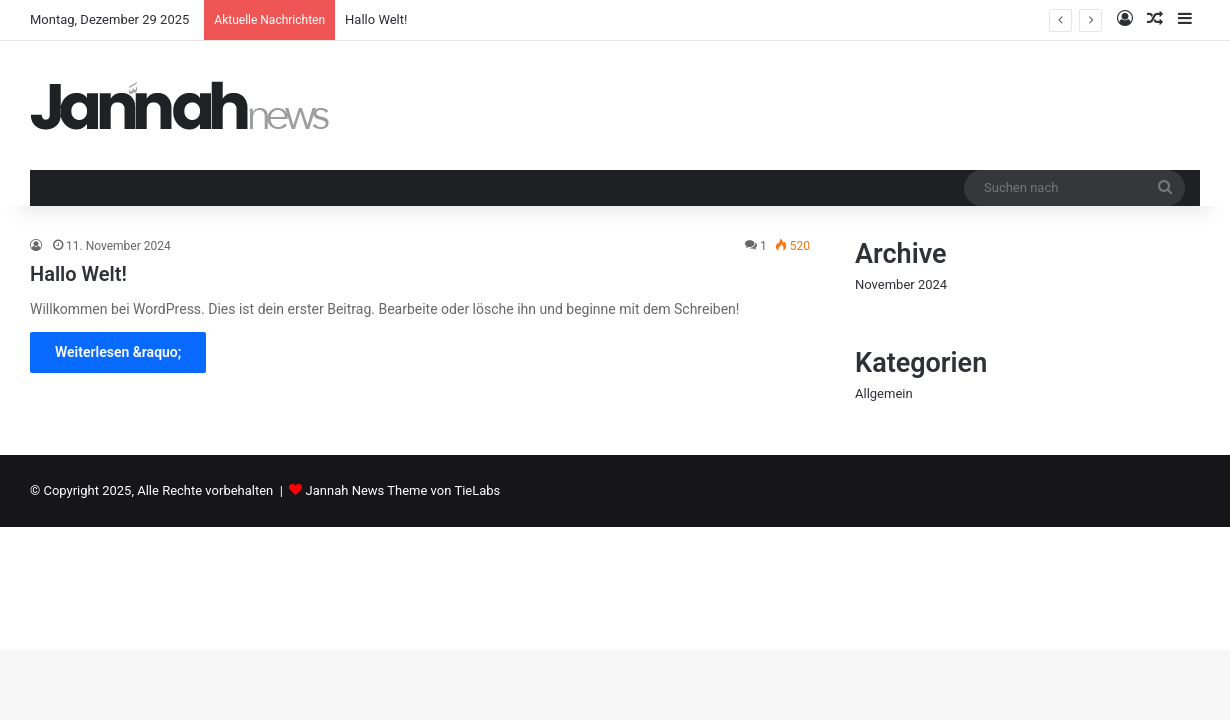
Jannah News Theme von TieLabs (403, 490)
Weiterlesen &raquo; (118, 352)
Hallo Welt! (376, 19)
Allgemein (884, 393)
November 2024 (901, 284)
